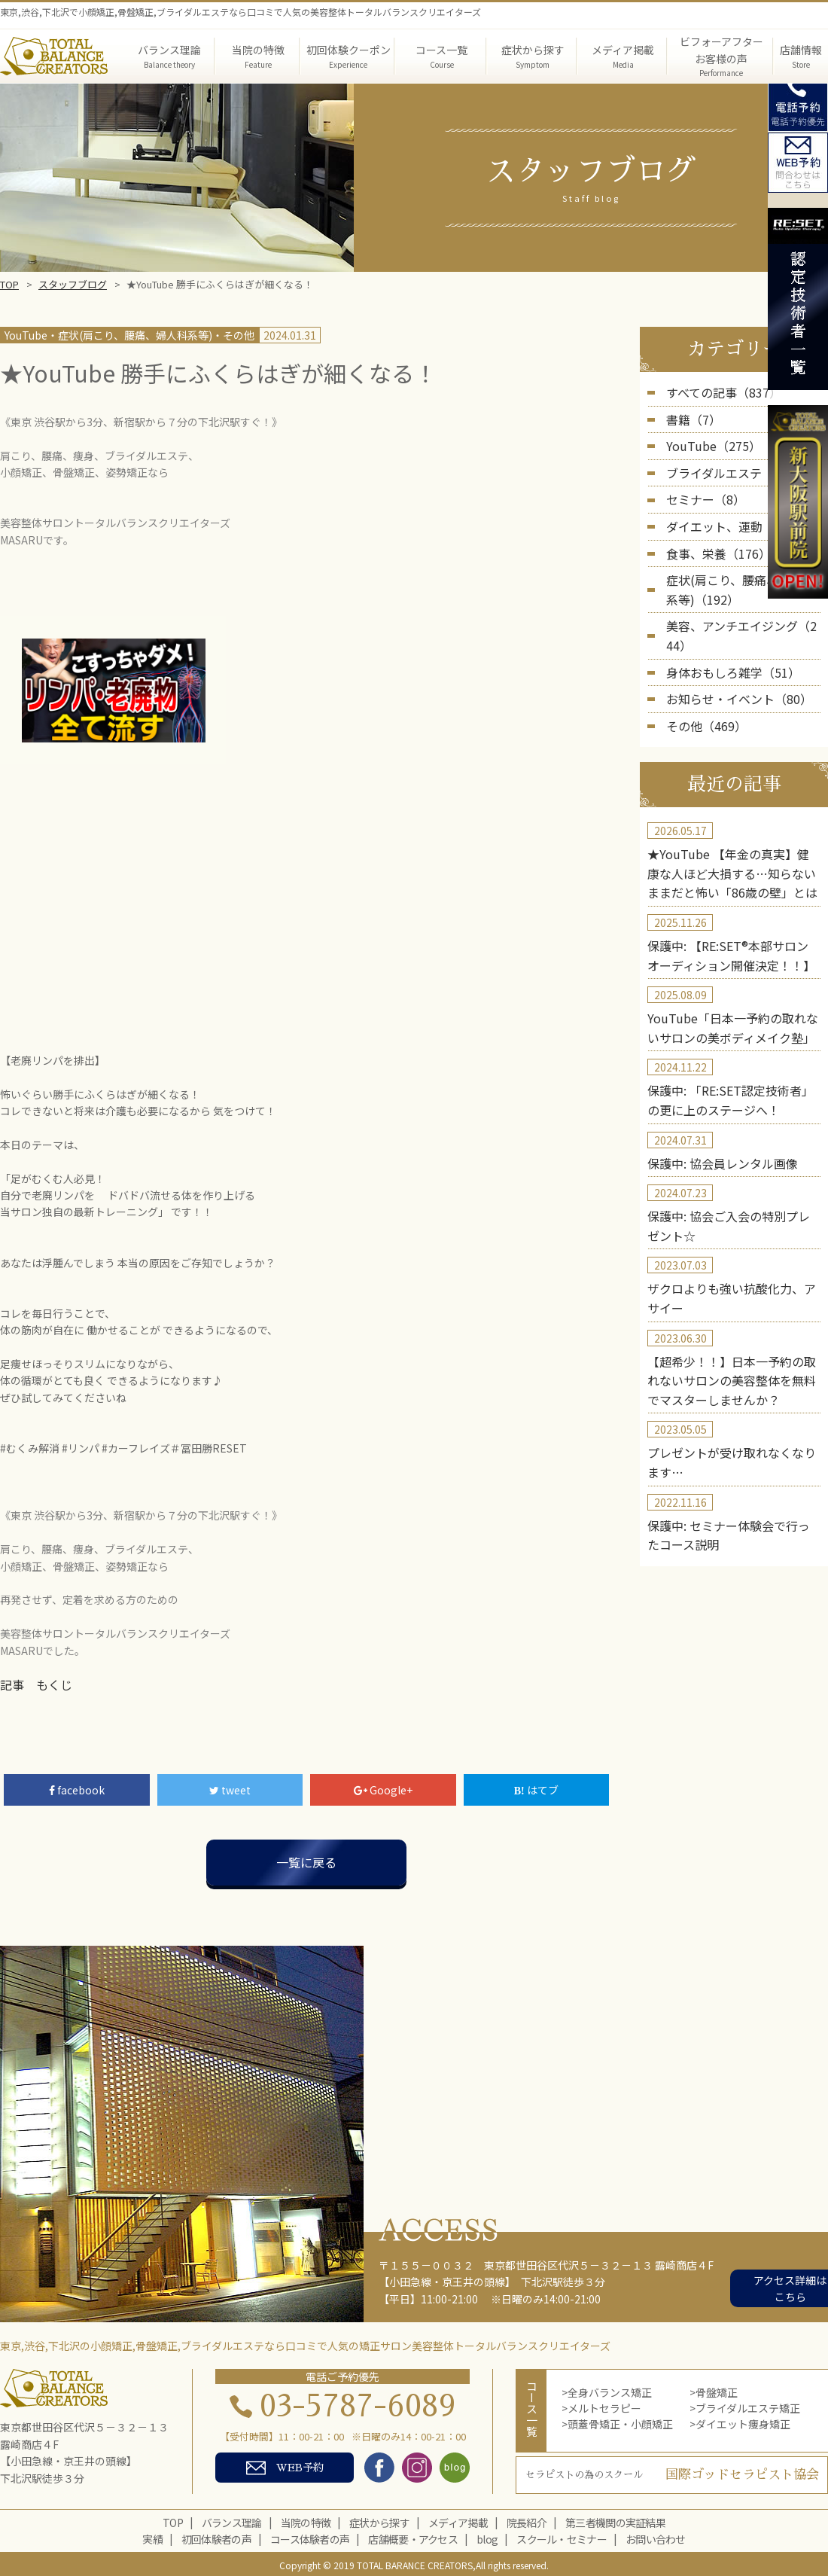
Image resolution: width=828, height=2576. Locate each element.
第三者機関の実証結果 (615, 2519)
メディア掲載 (458, 2519)
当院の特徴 (306, 2519)
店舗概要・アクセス (413, 2536)
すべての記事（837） (716, 391)
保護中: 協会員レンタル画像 (712, 1090)
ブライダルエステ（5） (721, 464)
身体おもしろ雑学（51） (725, 628)
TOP (9, 284)
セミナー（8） (700, 489)
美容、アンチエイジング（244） (743, 603)
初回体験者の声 (216, 2536)
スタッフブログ (72, 284)
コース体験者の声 (309, 2536)
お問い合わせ (656, 2536)
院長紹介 (526, 2519)
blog (487, 2536)
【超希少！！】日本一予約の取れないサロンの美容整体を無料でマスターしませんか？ (731, 1293)
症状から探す (379, 2519)
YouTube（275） (707, 440)
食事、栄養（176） (712, 537)
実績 (152, 2536)
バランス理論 (232, 2519)
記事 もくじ (31, 1683)
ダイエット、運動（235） (728, 513)
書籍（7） (690, 415)
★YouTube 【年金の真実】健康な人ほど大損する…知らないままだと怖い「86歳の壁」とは (733, 819)
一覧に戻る (306, 1859)
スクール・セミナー (561, 2536)
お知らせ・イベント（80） (730, 652)
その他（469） (701, 676)
